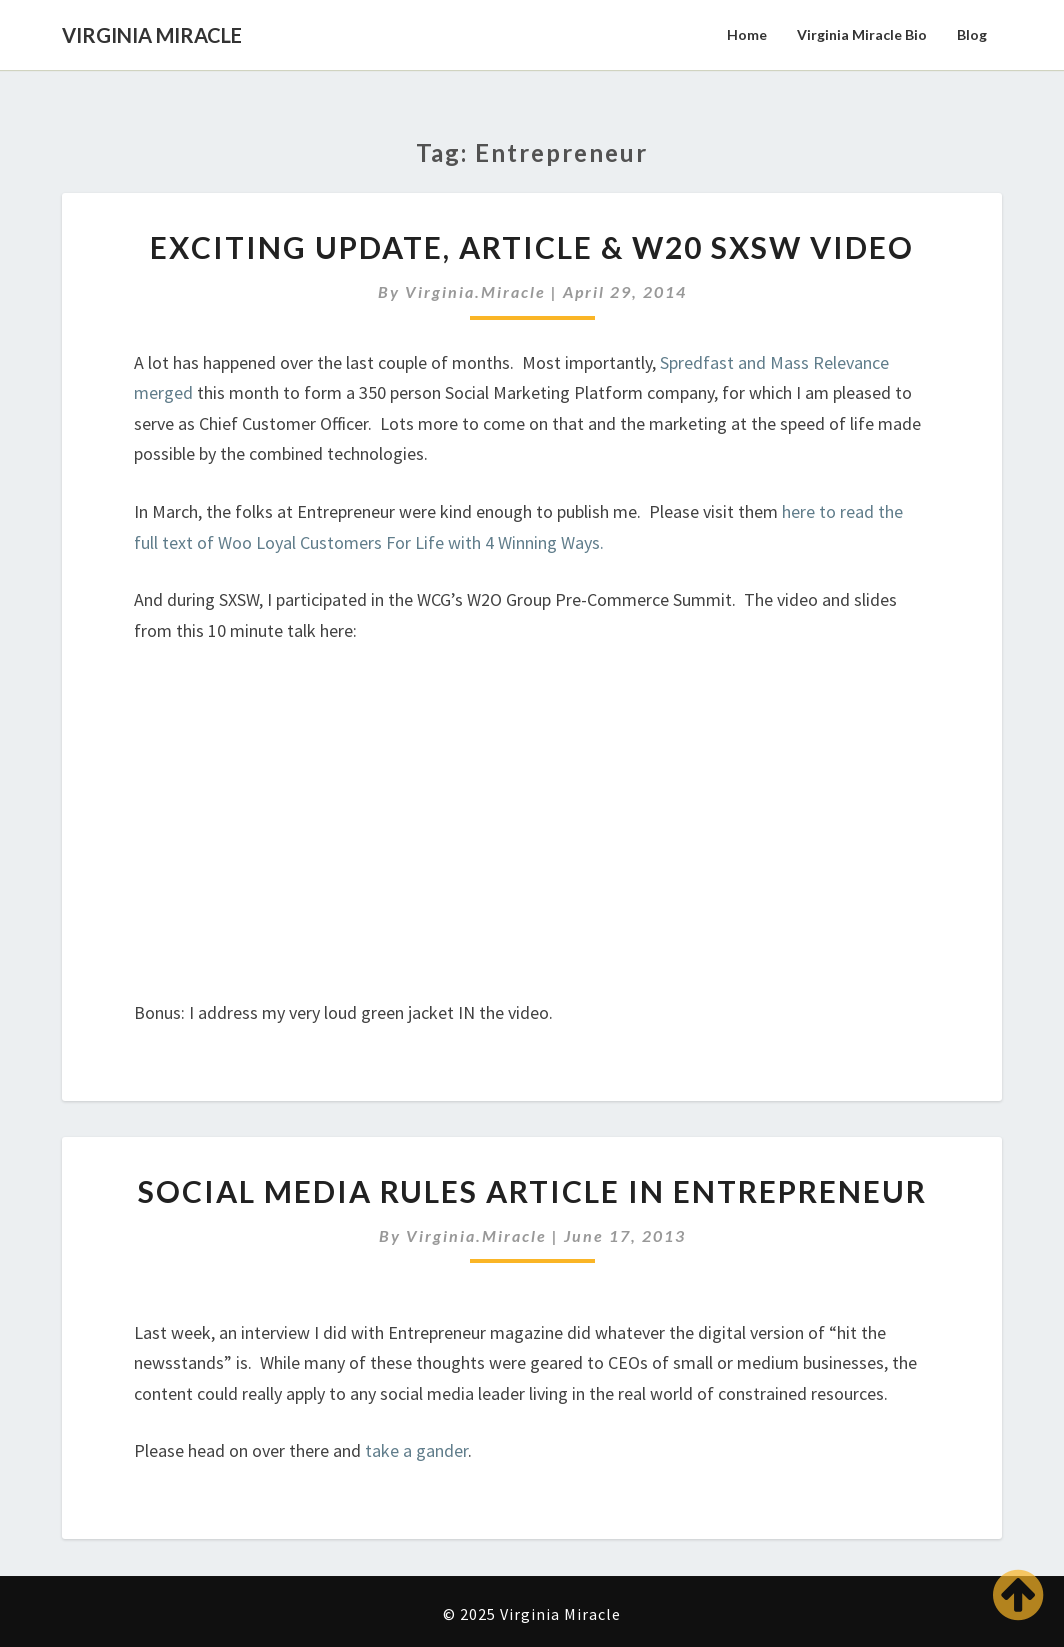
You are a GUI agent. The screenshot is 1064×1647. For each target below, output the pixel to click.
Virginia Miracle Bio (862, 34)
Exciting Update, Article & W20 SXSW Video (532, 247)
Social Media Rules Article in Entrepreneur (532, 1191)
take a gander (416, 1450)
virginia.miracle (475, 291)
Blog (972, 34)
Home (747, 34)
